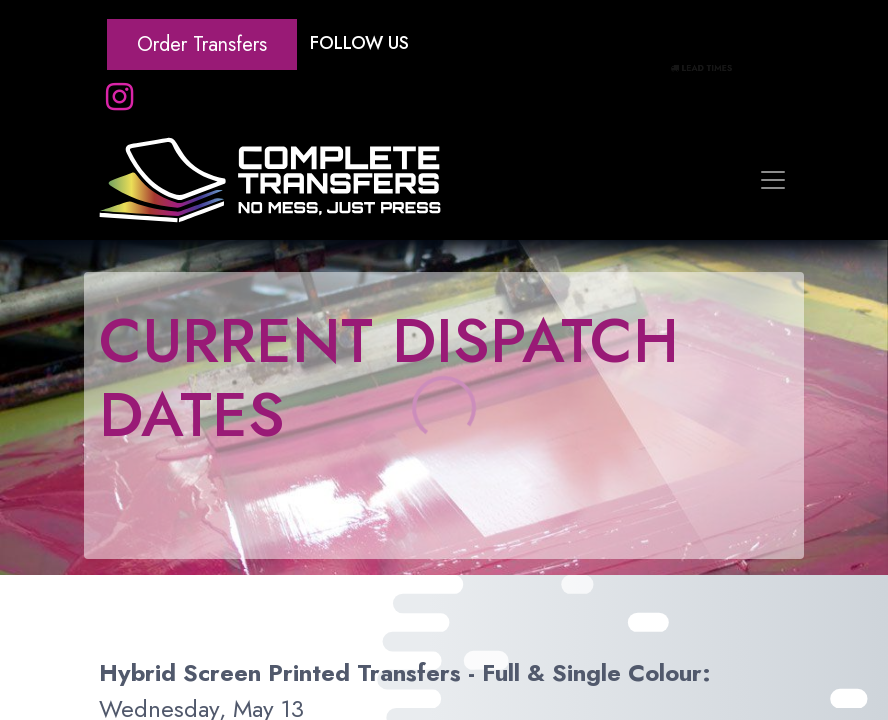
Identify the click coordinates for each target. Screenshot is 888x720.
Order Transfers (202, 44)
